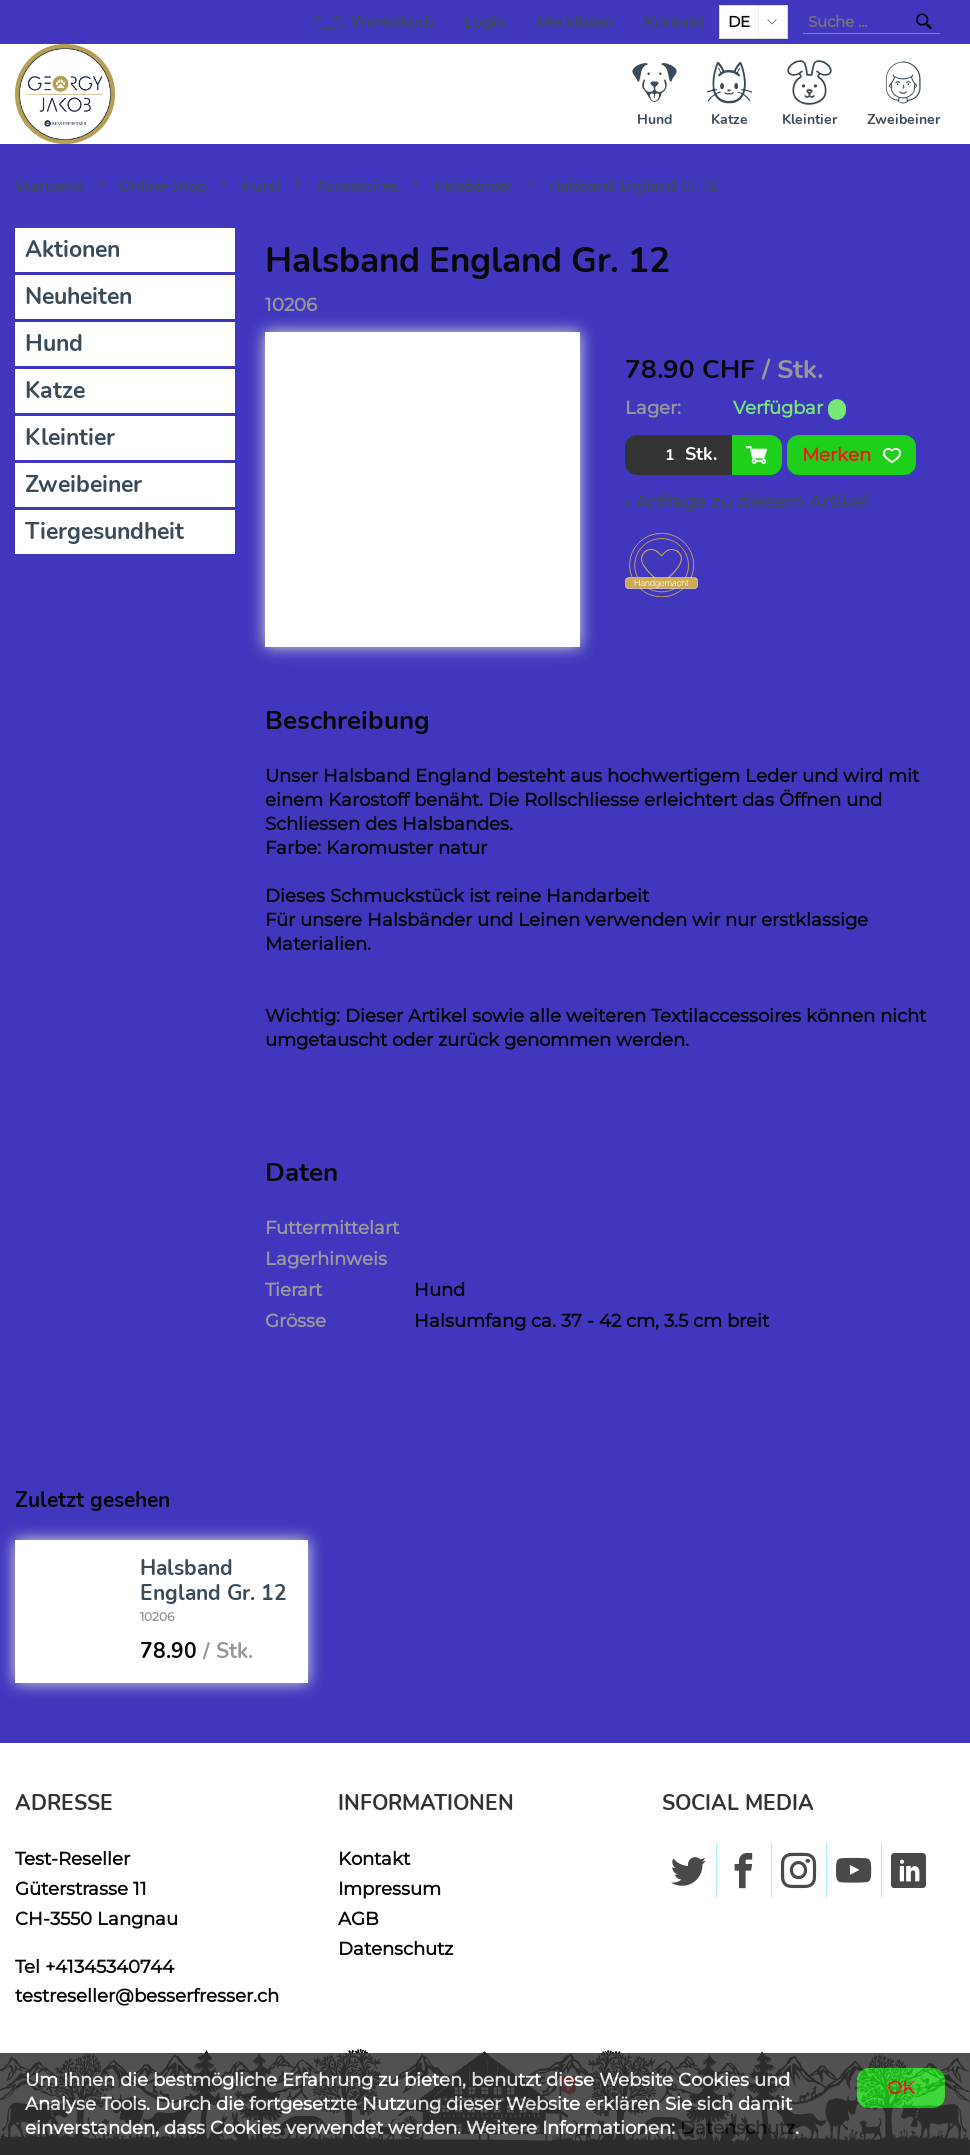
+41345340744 (109, 1966)
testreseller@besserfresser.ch (147, 1995)
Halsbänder (473, 186)
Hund (261, 186)
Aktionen (72, 249)
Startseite (49, 186)
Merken (851, 455)
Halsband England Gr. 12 (633, 186)
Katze (55, 390)
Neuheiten (78, 296)
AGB (358, 1918)
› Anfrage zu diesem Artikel (746, 501)
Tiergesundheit (104, 531)
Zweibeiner (83, 484)
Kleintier (70, 437)
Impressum (389, 1888)
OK (901, 2087)
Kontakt (674, 22)
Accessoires (357, 186)
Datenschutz (395, 1948)
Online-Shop (162, 186)
